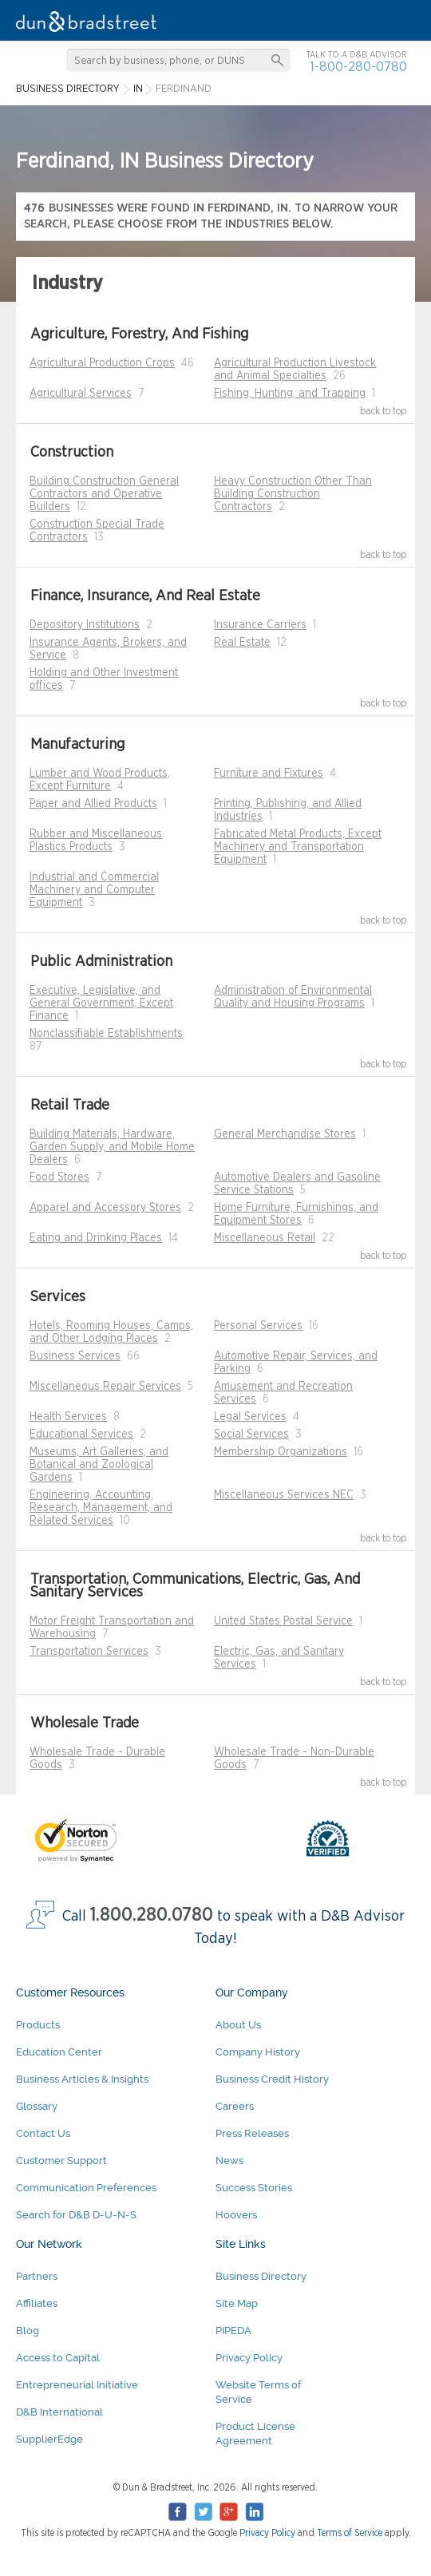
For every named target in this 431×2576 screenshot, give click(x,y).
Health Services (68, 1417)
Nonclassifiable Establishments (106, 1033)
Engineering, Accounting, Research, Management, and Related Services (101, 1508)
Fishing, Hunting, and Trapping (290, 393)
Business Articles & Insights (82, 2079)
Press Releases (252, 2133)
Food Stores (59, 1177)
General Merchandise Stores (285, 1134)
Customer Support (61, 2160)
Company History (258, 2052)
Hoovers (236, 2215)
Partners (36, 2276)
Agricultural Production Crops (102, 363)
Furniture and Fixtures (268, 773)
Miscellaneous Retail (264, 1238)
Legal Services (250, 1417)
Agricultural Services (81, 393)
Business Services (75, 1356)
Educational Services (81, 1434)
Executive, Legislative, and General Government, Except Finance (101, 1003)
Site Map (237, 2303)
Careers (235, 2106)
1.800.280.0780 (151, 1915)
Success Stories (254, 2188)
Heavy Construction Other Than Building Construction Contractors (293, 494)
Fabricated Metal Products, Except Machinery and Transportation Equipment (298, 847)
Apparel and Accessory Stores (105, 1207)
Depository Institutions (85, 625)
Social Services (251, 1434)
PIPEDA (233, 2331)
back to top (383, 411)
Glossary (36, 2106)
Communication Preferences (86, 2188)
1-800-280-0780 (358, 66)
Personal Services (258, 1326)
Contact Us (43, 2133)
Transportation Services (89, 1651)
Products (38, 2025)
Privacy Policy (249, 2358)
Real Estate (242, 642)
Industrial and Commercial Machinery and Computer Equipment (94, 890)
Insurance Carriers (260, 625)
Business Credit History (272, 2079)
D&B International (59, 2412)
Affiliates (36, 2303)
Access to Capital (58, 2358)
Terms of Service (349, 2533)
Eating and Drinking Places (96, 1238)
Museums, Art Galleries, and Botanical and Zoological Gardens (99, 1464)
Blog (27, 2331)
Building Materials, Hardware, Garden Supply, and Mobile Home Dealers (112, 1147)
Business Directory (261, 2276)
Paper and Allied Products (93, 803)
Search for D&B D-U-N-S (76, 2215)
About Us (238, 2025)
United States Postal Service (283, 1621)
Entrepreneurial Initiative (77, 2385)
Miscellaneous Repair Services (105, 1386)
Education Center (59, 2052)
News (229, 2160)
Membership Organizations (280, 1452)
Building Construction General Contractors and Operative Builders (104, 494)
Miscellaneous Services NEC (284, 1495)
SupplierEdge (49, 2439)
